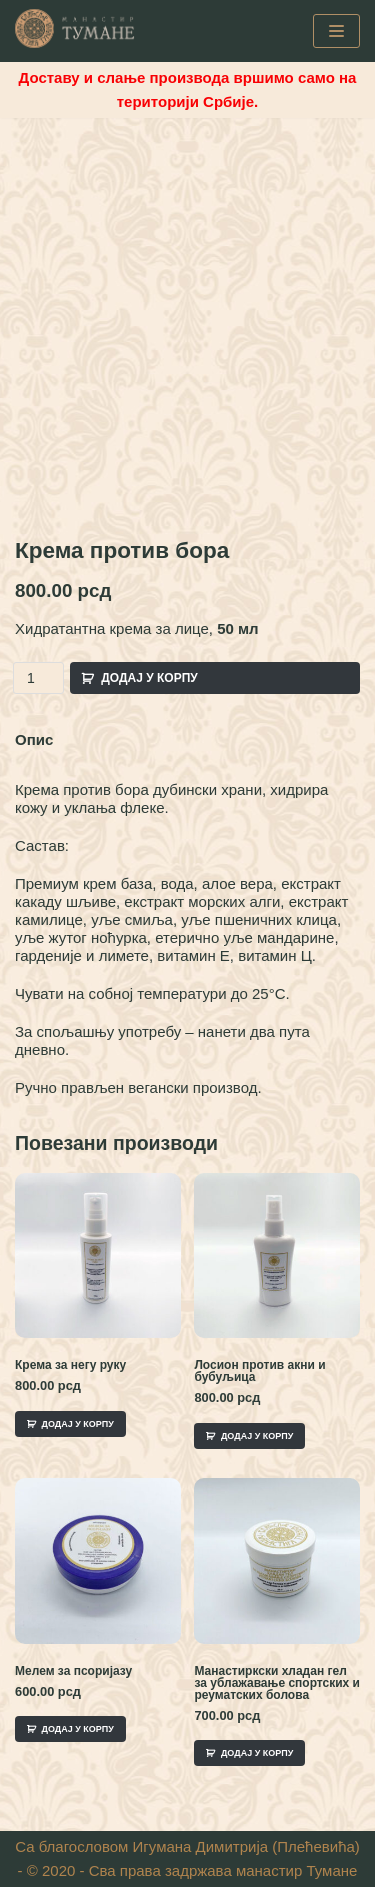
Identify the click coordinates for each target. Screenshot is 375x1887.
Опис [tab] (34, 739)
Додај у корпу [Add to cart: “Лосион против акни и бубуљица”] (257, 1436)
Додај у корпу (149, 678)
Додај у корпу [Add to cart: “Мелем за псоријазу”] (78, 1729)
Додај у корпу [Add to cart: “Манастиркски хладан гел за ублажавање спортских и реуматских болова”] (257, 1753)
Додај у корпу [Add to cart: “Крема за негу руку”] (78, 1424)
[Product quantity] (38, 678)
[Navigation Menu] (336, 31)
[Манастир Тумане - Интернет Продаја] (75, 28)
